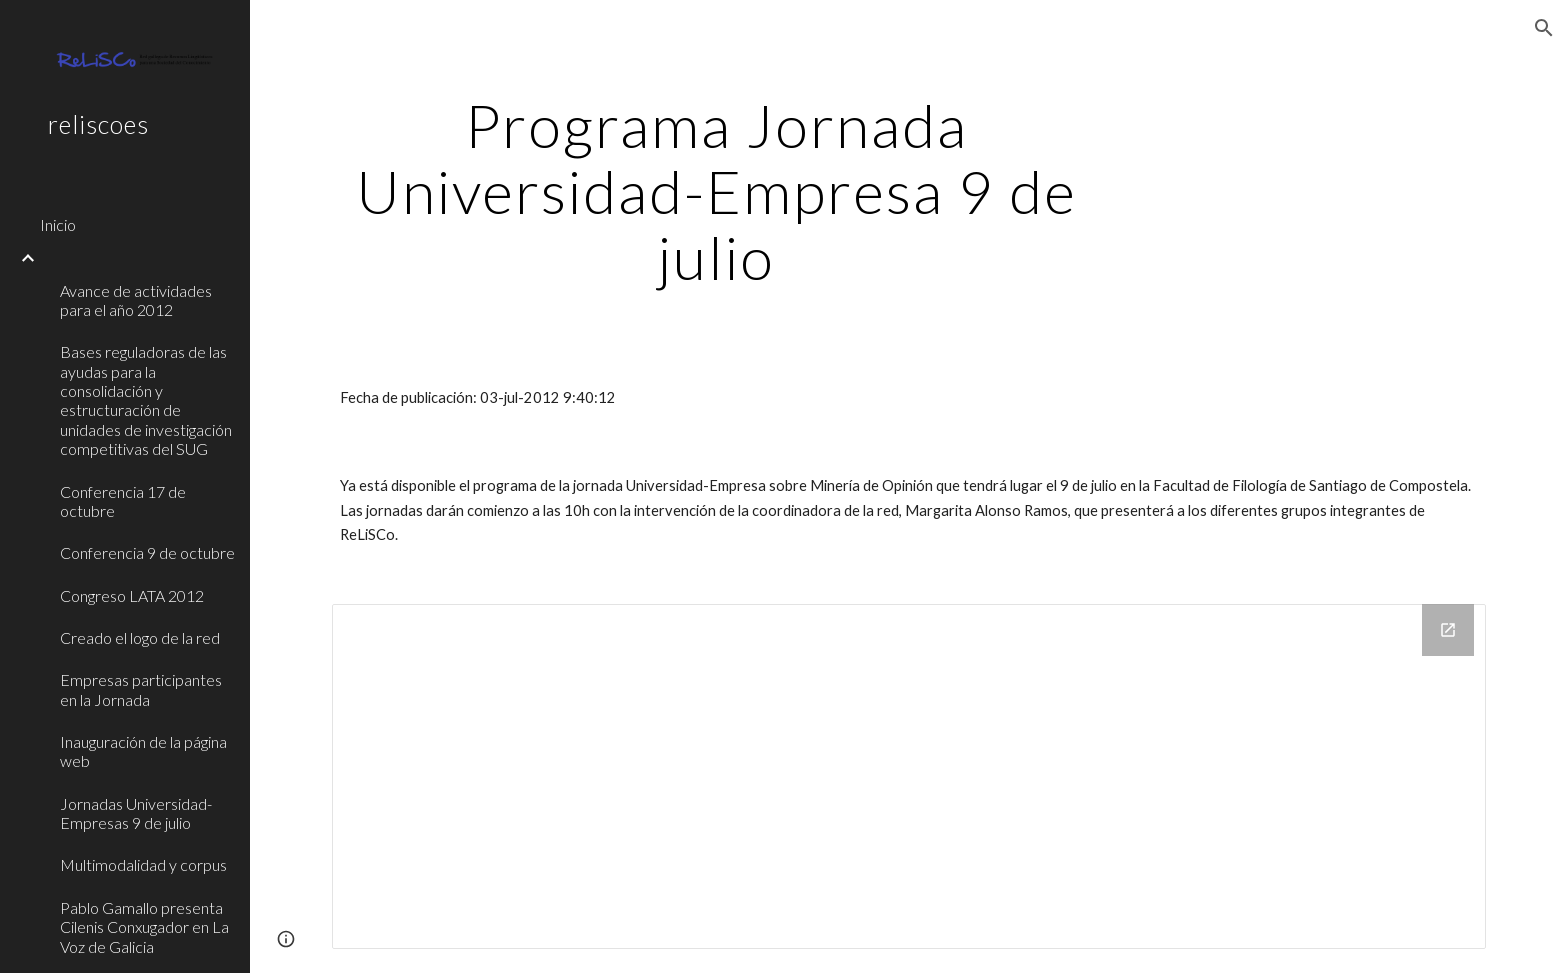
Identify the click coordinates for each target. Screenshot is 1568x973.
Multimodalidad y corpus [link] (143, 864)
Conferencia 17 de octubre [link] (123, 501)
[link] (137, 257)
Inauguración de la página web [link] (143, 751)
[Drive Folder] (909, 776)
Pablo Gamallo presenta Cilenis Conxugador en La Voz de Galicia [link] (144, 927)
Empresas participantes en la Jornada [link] (141, 689)
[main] (717, 191)
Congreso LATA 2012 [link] (132, 595)
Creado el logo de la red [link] (140, 637)
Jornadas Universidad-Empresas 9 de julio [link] (136, 813)
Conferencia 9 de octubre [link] (147, 552)
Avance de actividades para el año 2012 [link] (136, 300)
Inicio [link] (58, 224)
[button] (1544, 28)
